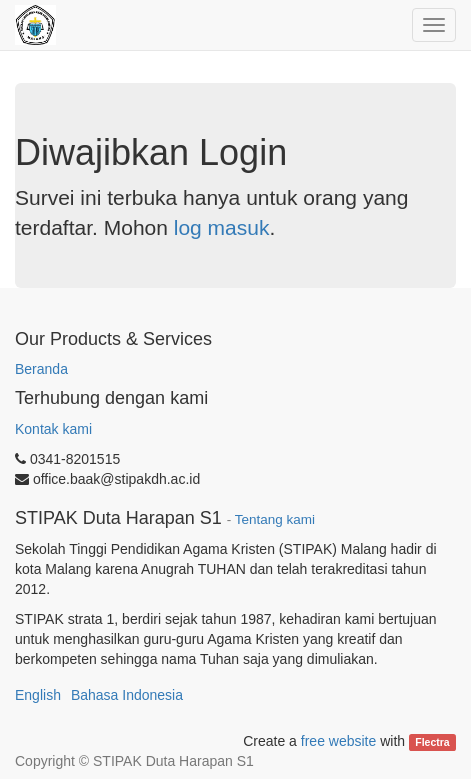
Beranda (41, 369)
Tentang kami (275, 519)
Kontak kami (53, 429)
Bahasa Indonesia (127, 695)
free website (338, 741)
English (38, 695)
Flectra (432, 742)
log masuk (222, 227)
